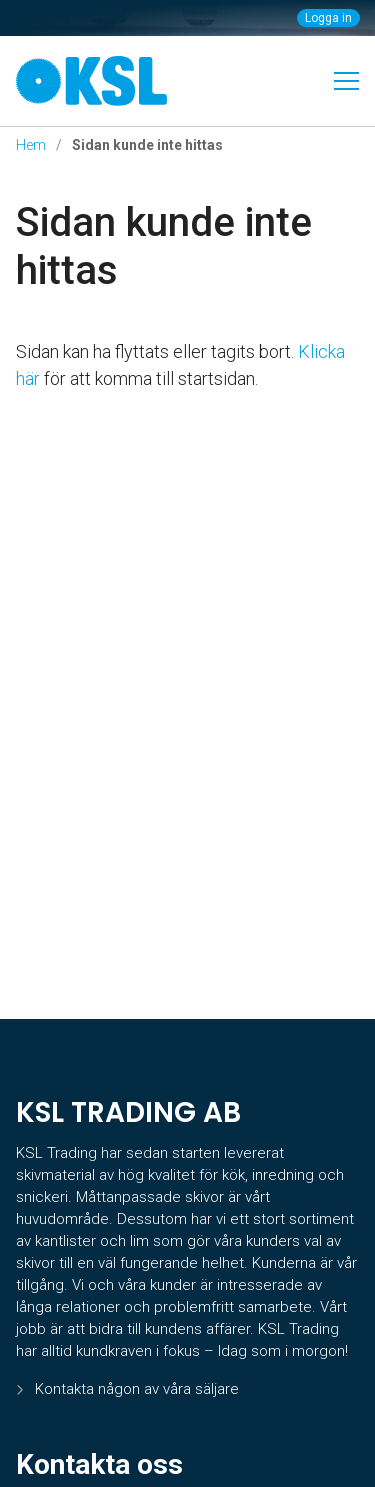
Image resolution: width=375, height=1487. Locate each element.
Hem (31, 145)
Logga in (328, 18)
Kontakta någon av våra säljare (137, 1389)
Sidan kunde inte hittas (164, 246)
